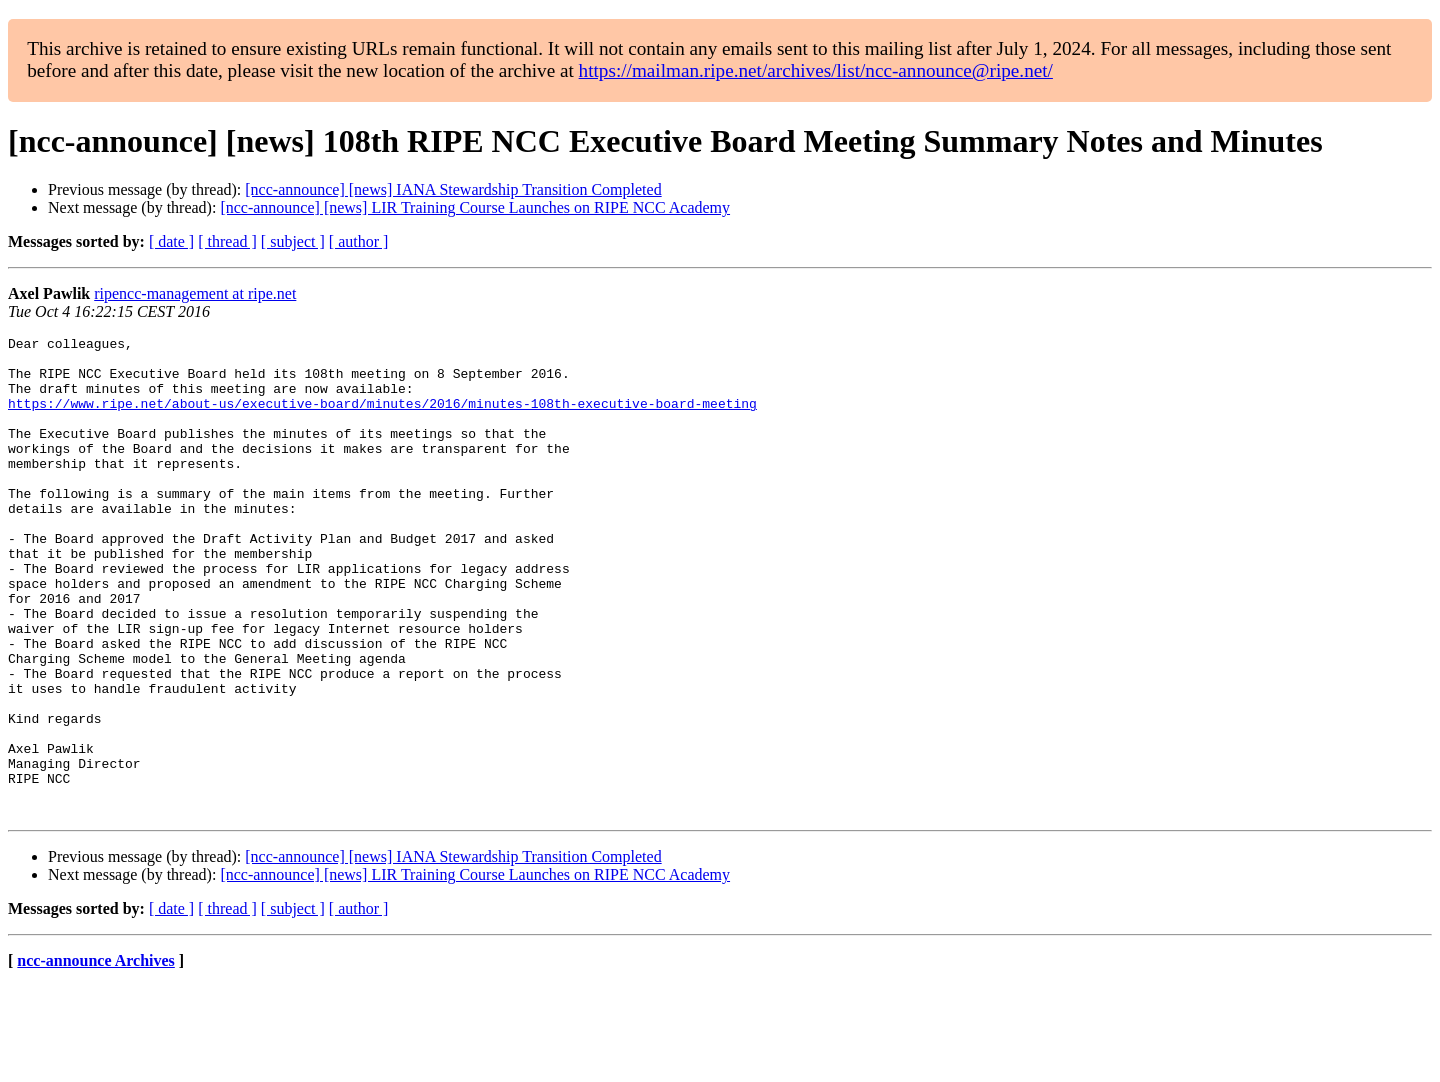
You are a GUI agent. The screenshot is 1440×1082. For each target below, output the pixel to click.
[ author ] (359, 241)
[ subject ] (293, 241)
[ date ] (171, 241)
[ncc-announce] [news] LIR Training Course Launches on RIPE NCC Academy (475, 207)
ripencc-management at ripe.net (195, 293)
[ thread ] (227, 241)
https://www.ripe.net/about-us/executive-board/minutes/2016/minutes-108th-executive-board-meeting (382, 418)
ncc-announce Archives (95, 1056)
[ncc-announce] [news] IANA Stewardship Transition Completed (453, 189)
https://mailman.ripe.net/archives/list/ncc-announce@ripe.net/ (816, 70)
